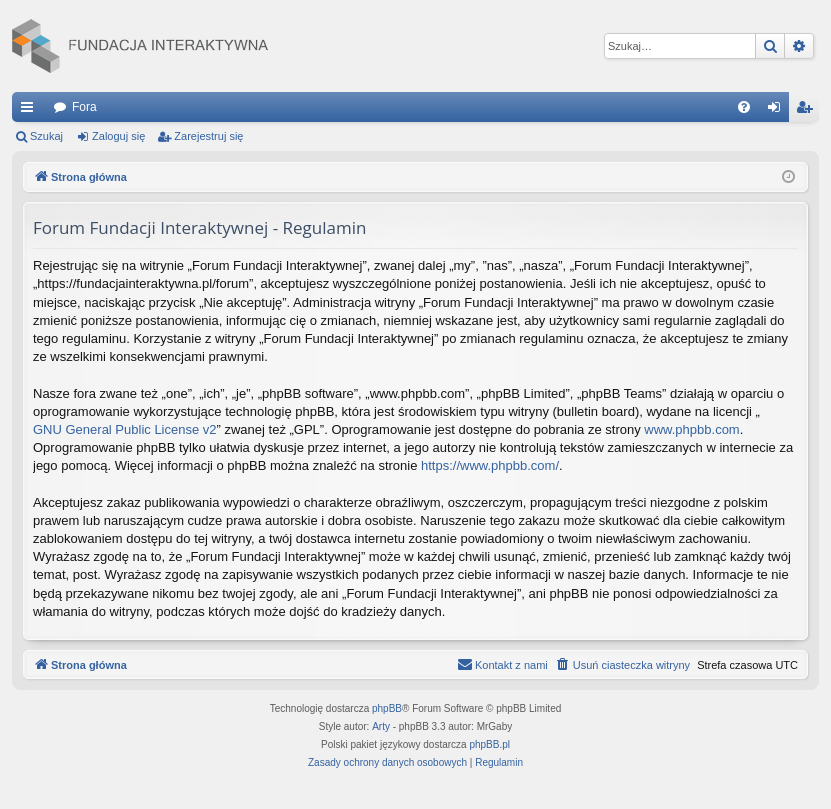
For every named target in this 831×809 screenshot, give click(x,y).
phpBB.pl (489, 744)
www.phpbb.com (691, 429)
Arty (381, 726)
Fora (84, 107)
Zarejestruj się (208, 136)
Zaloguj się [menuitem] (778, 111)
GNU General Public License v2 (125, 429)
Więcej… (31, 111)
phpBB (387, 708)
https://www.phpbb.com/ (490, 465)
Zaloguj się (118, 136)
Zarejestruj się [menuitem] (808, 111)
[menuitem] (744, 107)
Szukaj (46, 136)
